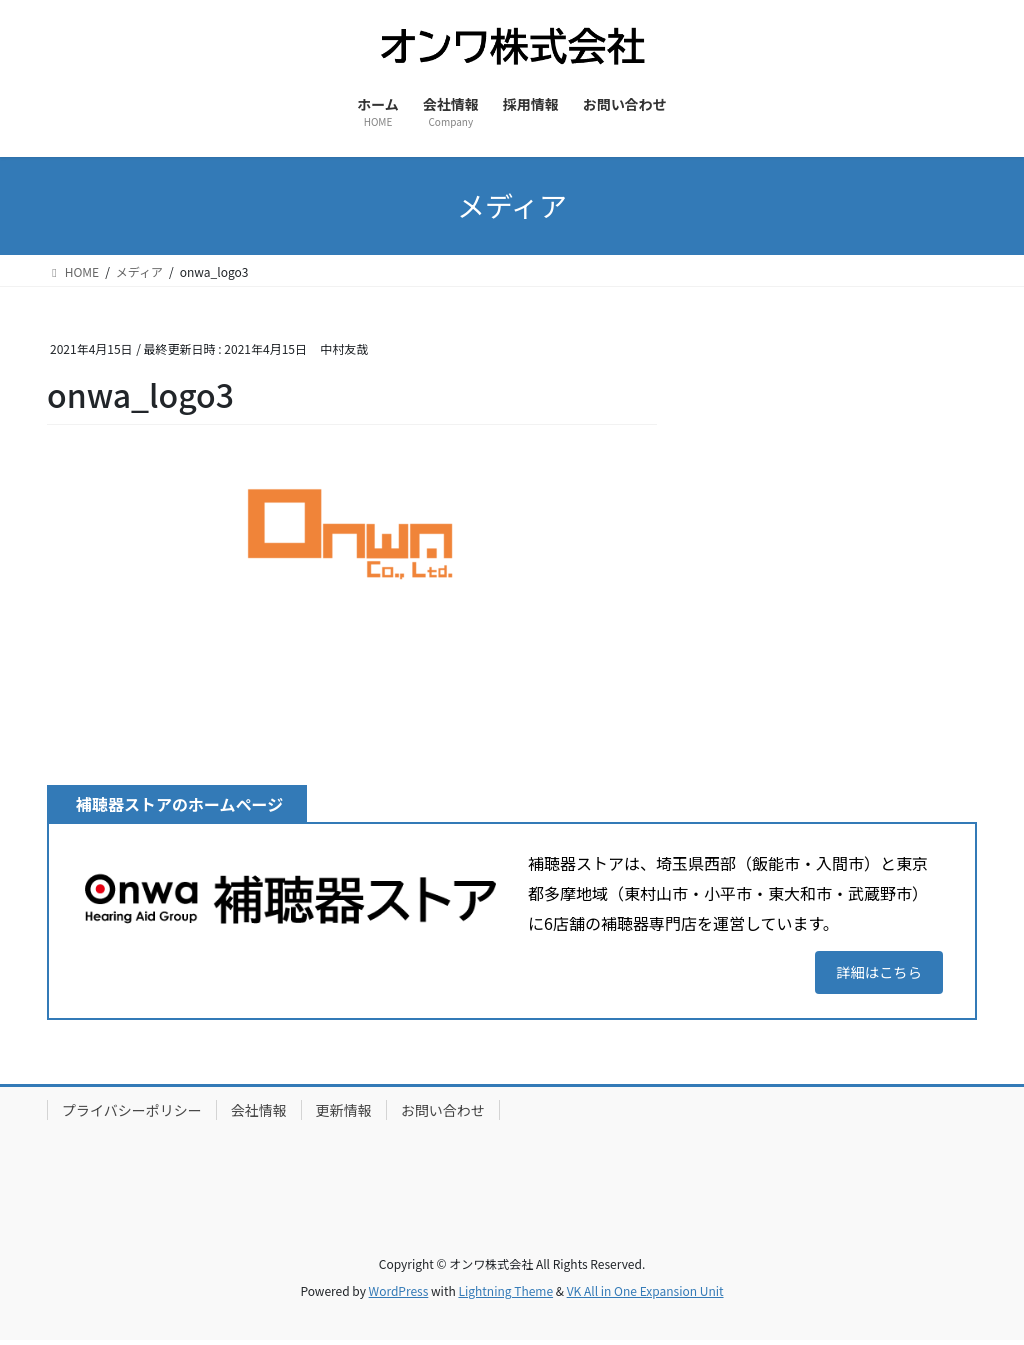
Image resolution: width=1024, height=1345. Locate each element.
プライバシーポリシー (132, 1114)
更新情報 (344, 1114)
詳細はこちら (872, 974)
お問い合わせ (443, 1114)
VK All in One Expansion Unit (645, 1295)
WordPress (399, 1295)
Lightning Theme (505, 1295)
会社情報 (259, 1114)
